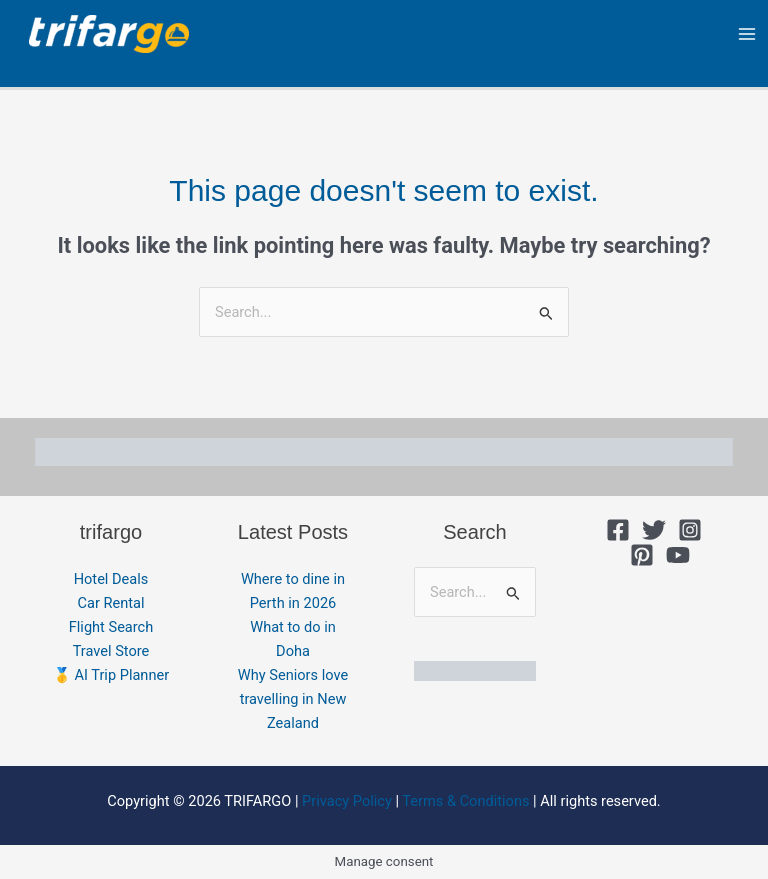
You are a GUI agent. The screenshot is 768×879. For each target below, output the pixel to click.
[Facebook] (618, 530)
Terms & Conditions (465, 801)
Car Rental (111, 603)
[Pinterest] (642, 555)
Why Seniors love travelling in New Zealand (293, 699)
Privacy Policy (347, 801)
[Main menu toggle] (747, 34)
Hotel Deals (111, 579)
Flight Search (111, 627)
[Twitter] (654, 530)
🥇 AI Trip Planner (111, 675)
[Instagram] (690, 530)
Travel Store (111, 651)
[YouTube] (678, 555)
